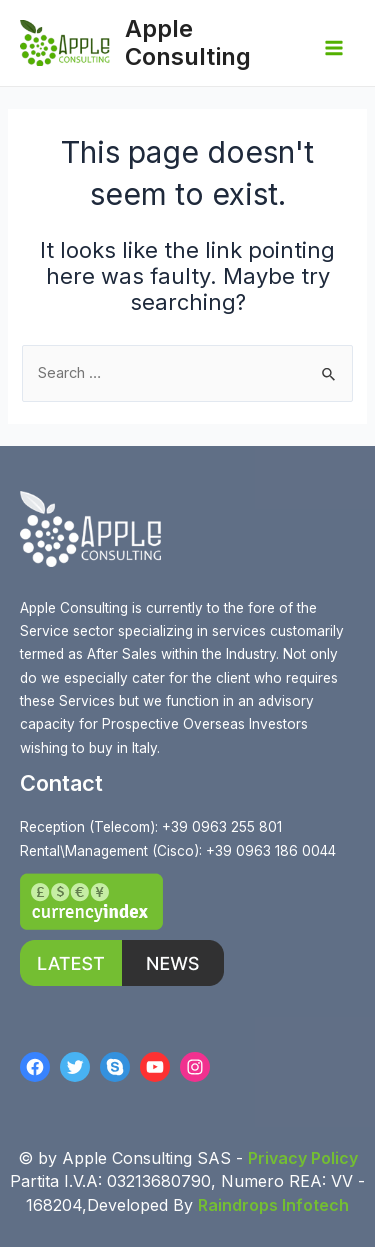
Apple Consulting (188, 42)
